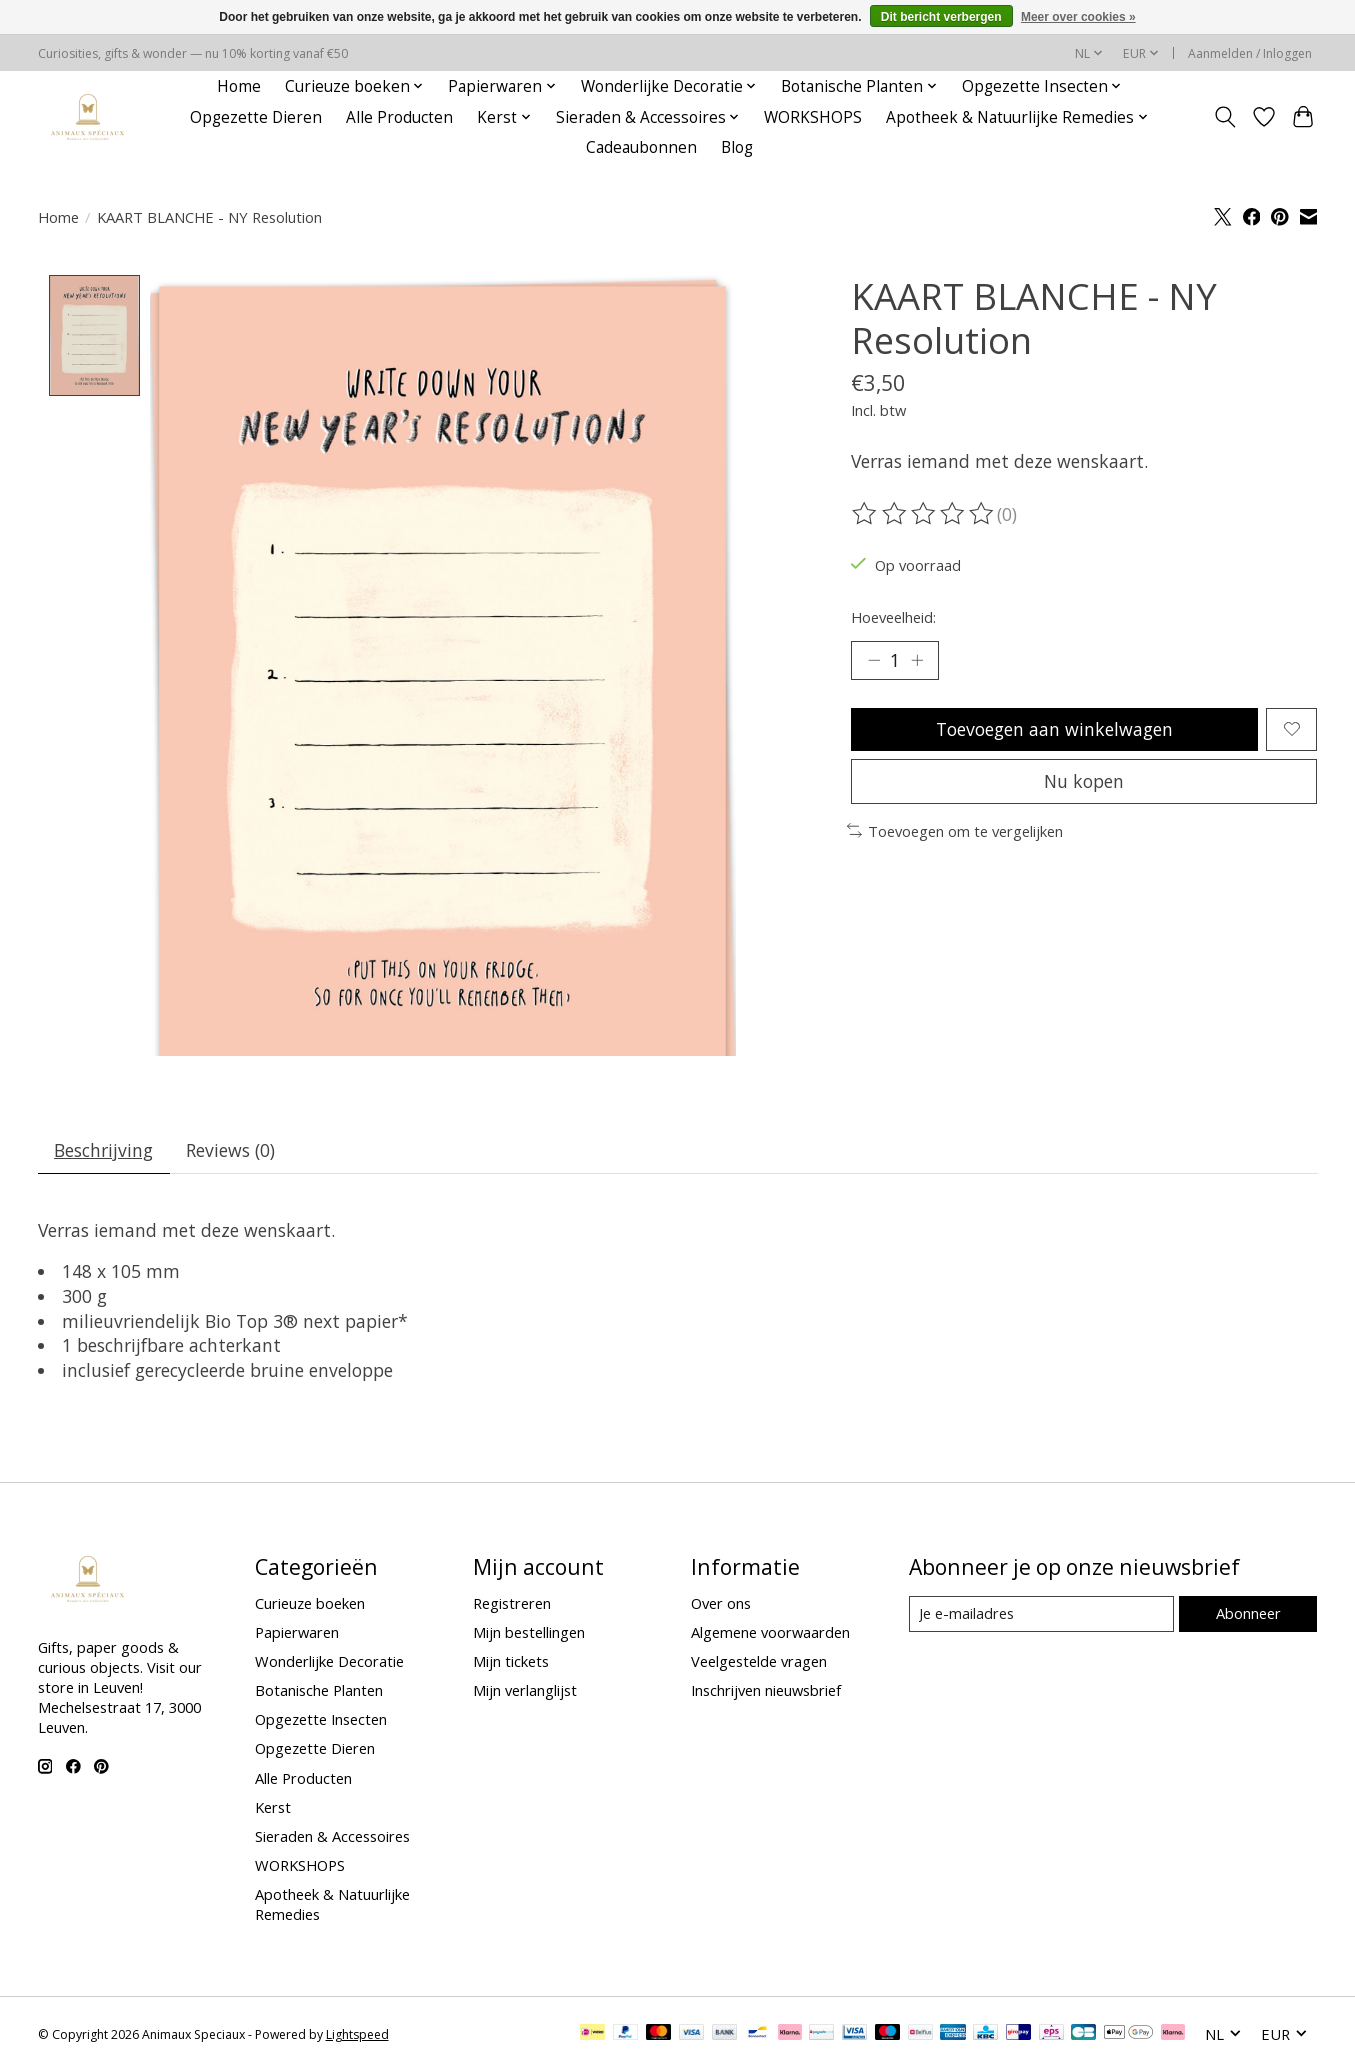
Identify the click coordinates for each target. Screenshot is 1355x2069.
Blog (737, 147)
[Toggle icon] (1225, 117)
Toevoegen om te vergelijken (955, 831)
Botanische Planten (319, 1691)
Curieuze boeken (310, 1603)
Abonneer (1248, 1614)
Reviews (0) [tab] (230, 1151)
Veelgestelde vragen (759, 1661)
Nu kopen (1084, 781)
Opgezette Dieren (256, 117)
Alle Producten (399, 117)
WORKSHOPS (813, 117)
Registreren (512, 1603)
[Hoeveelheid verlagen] (874, 660)
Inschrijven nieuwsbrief (766, 1691)
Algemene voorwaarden (770, 1632)
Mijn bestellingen (529, 1632)
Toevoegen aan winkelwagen (1054, 729)
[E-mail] (1041, 1614)
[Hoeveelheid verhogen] (917, 660)
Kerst (273, 1807)
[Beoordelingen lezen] (924, 514)
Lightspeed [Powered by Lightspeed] (357, 2034)
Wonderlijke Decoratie (329, 1661)
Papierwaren (297, 1632)
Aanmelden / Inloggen (1250, 53)
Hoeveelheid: (893, 617)
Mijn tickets (511, 1661)
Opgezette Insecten (321, 1720)
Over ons (721, 1603)
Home (239, 86)
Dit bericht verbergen (941, 17)
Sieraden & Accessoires (332, 1836)
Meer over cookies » (1078, 17)
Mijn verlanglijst (525, 1691)
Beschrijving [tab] (103, 1151)
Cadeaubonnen (641, 147)
